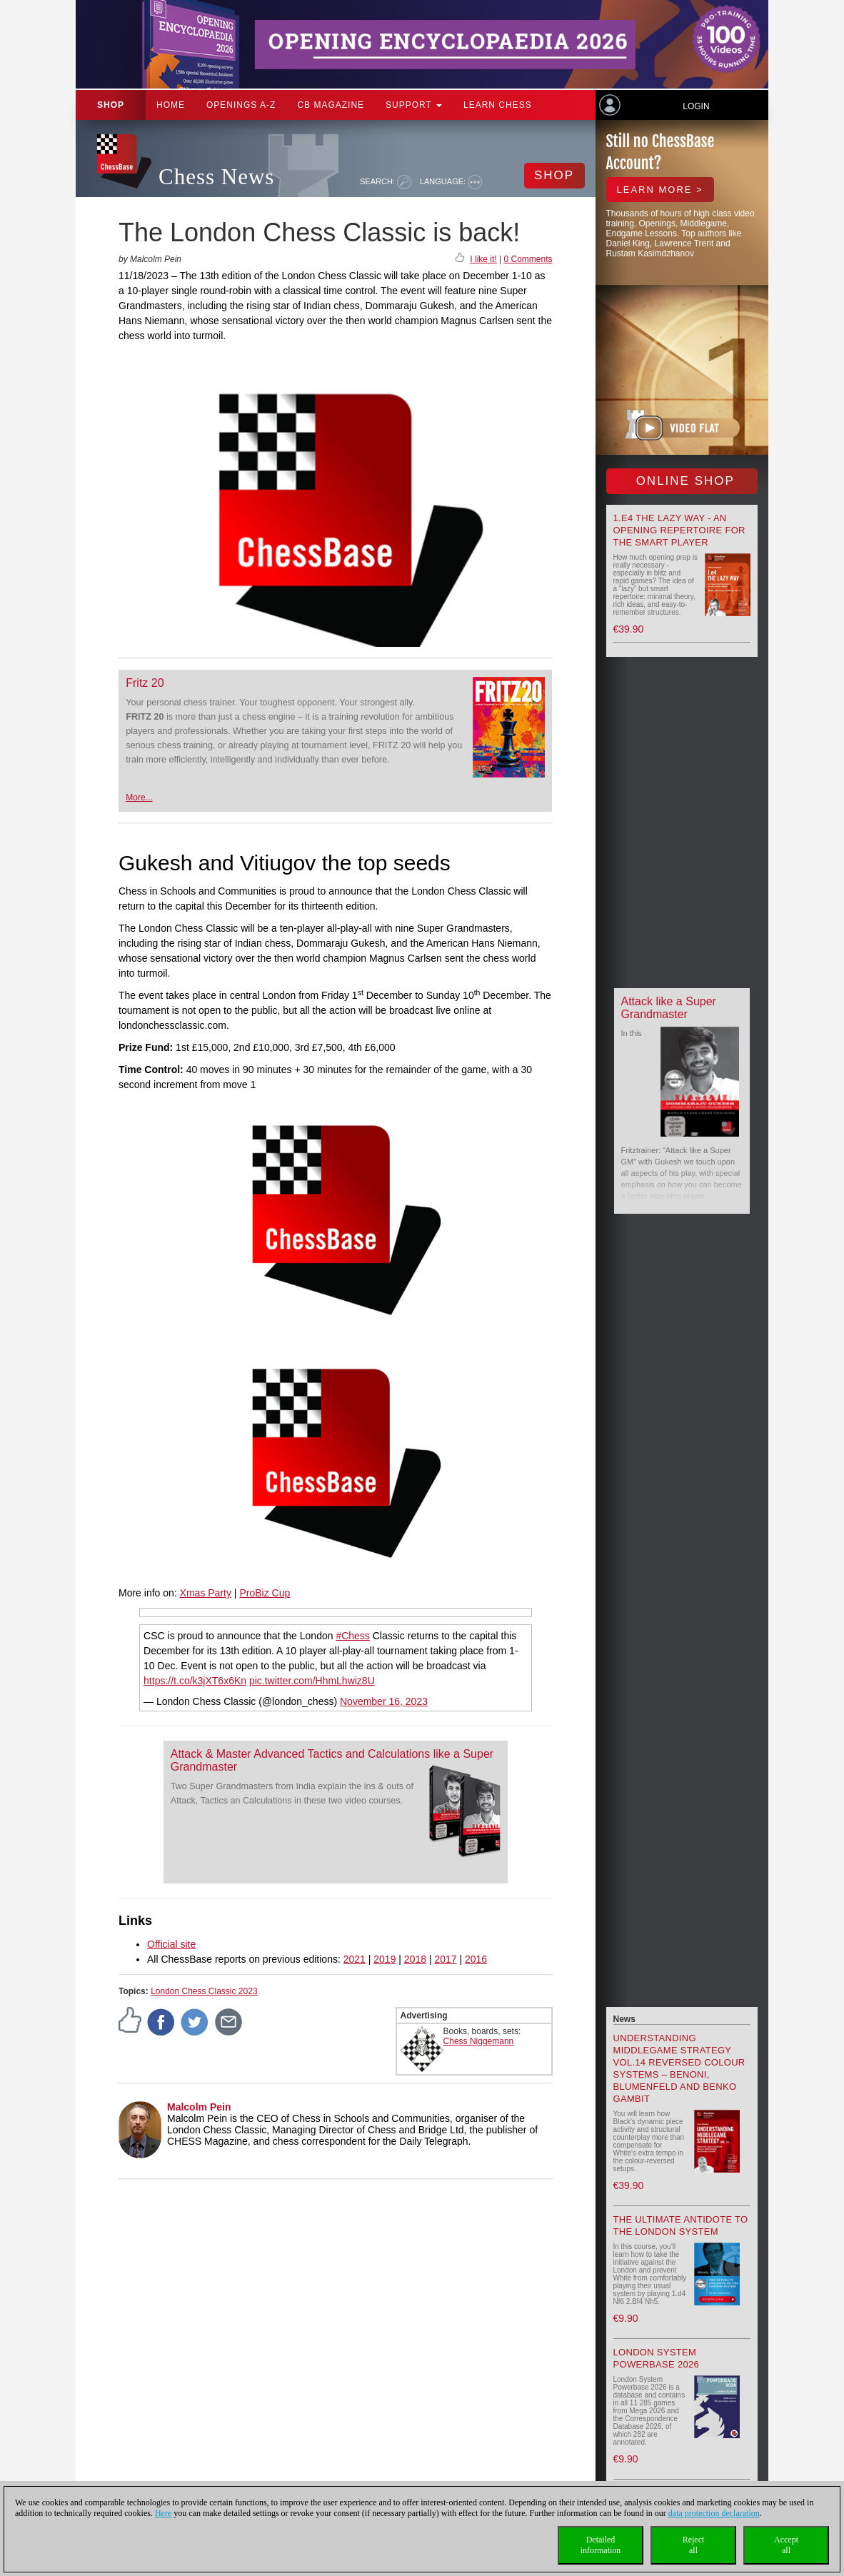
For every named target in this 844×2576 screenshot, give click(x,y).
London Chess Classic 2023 (204, 1991)
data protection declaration (714, 2513)
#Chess (352, 1635)
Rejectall (694, 2545)
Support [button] (414, 105)
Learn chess (497, 105)
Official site (171, 1944)
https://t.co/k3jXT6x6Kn (195, 1680)
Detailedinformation (601, 2545)
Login (696, 106)
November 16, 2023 (384, 1701)
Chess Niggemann (478, 2041)
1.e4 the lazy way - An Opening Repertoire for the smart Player (679, 530)
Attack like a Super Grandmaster (668, 1007)
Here (163, 2513)
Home (170, 105)
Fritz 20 (145, 683)
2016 (476, 1959)
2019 (384, 1959)
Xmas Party (205, 1593)
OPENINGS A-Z (241, 105)
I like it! (483, 259)
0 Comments (527, 259)
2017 (445, 1959)
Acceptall (786, 2545)
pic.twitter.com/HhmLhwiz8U (312, 1680)
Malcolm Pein (199, 2107)
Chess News (216, 176)
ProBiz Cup (264, 1593)
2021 (354, 1959)
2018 (415, 1959)
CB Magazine (330, 105)
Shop (110, 105)
